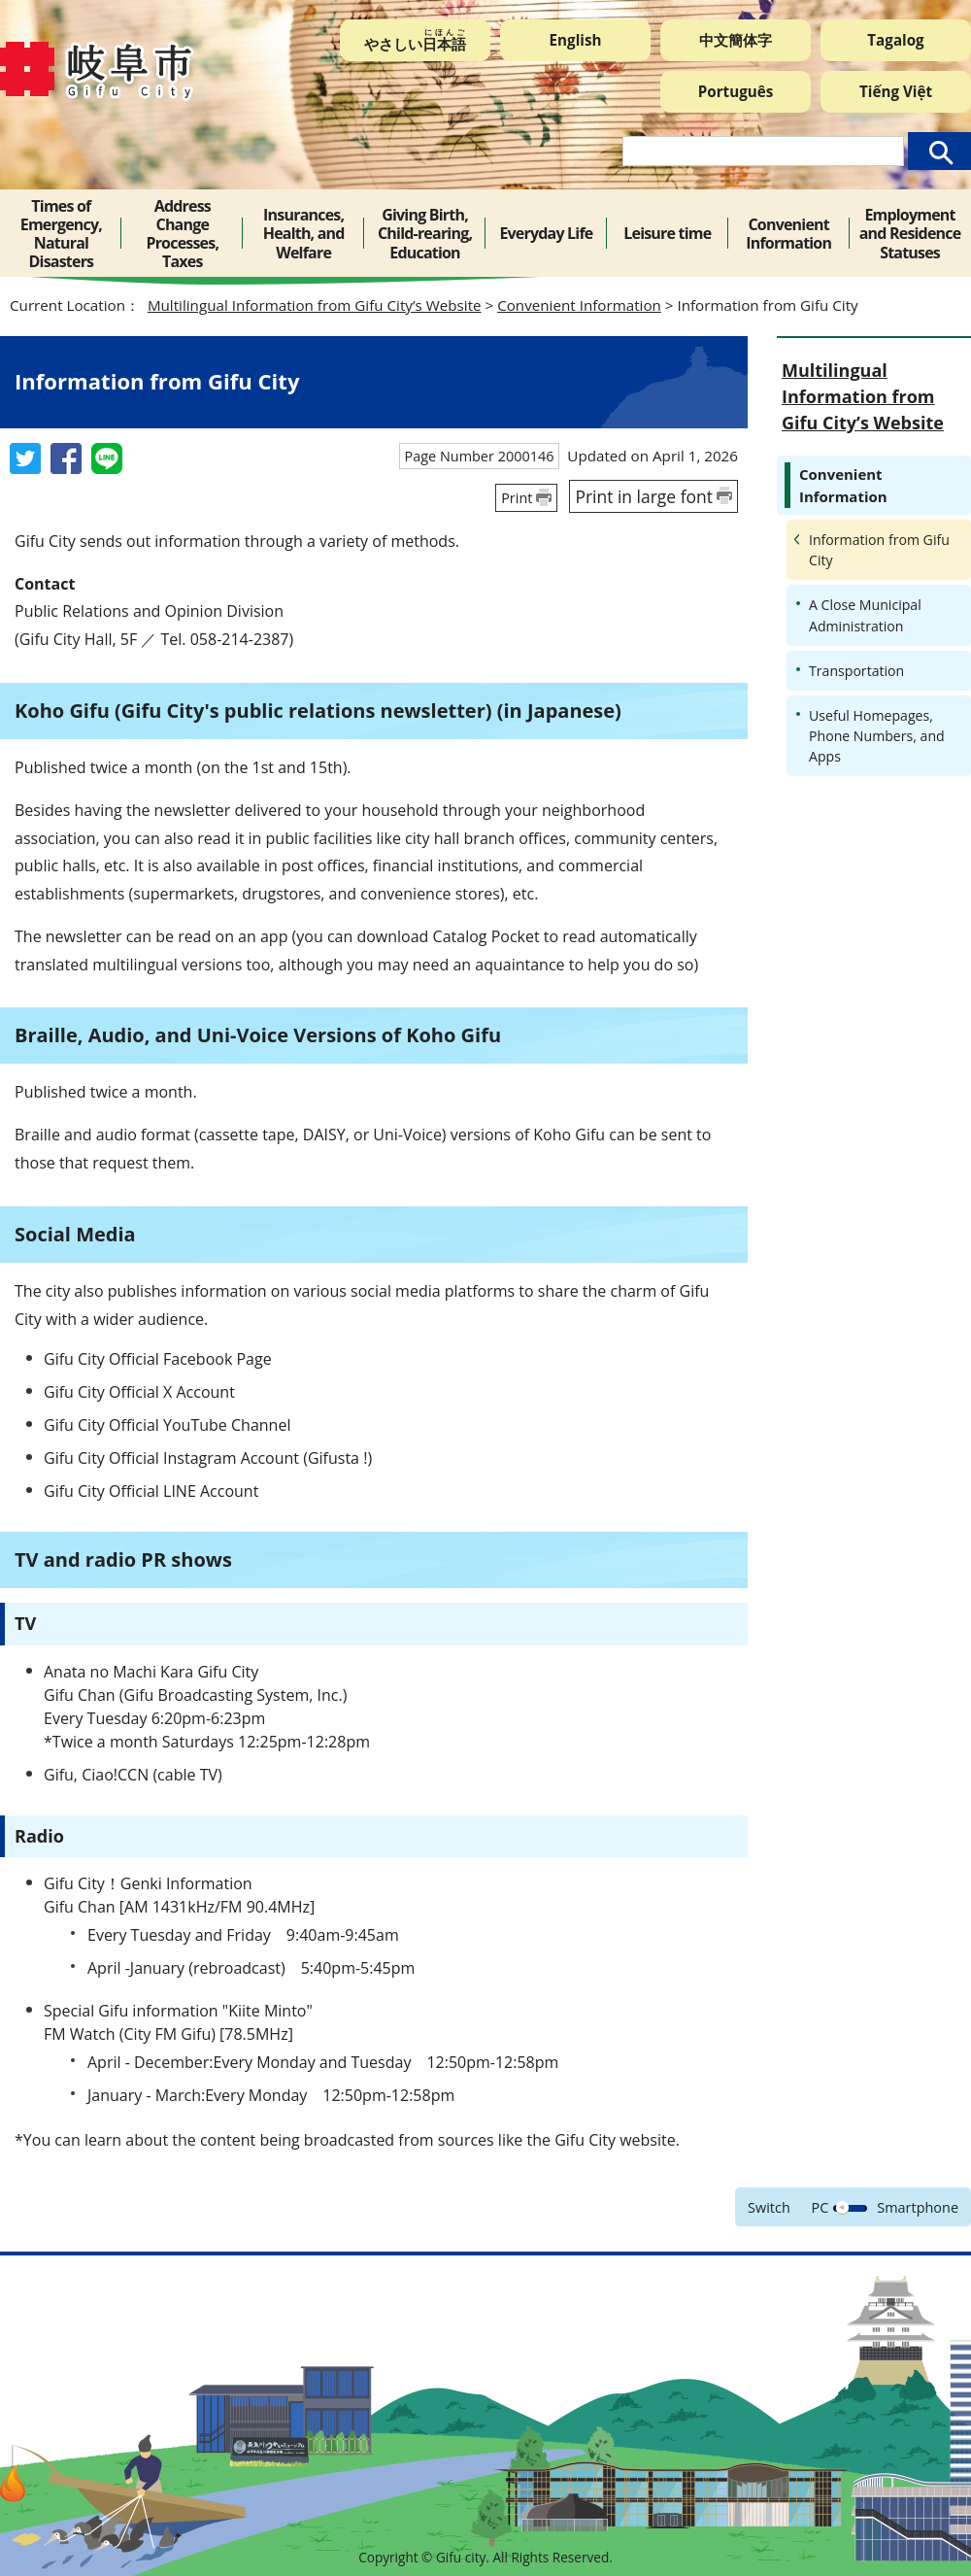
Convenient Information (579, 305)
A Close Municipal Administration (865, 614)
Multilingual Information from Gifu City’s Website (315, 305)
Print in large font (644, 496)
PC (820, 2207)
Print (516, 498)
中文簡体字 (735, 40)
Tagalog (895, 40)
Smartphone (917, 2207)
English (576, 40)
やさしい (415, 40)
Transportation (856, 670)
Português (736, 91)
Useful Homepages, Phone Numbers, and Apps (877, 735)
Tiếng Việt (895, 91)
